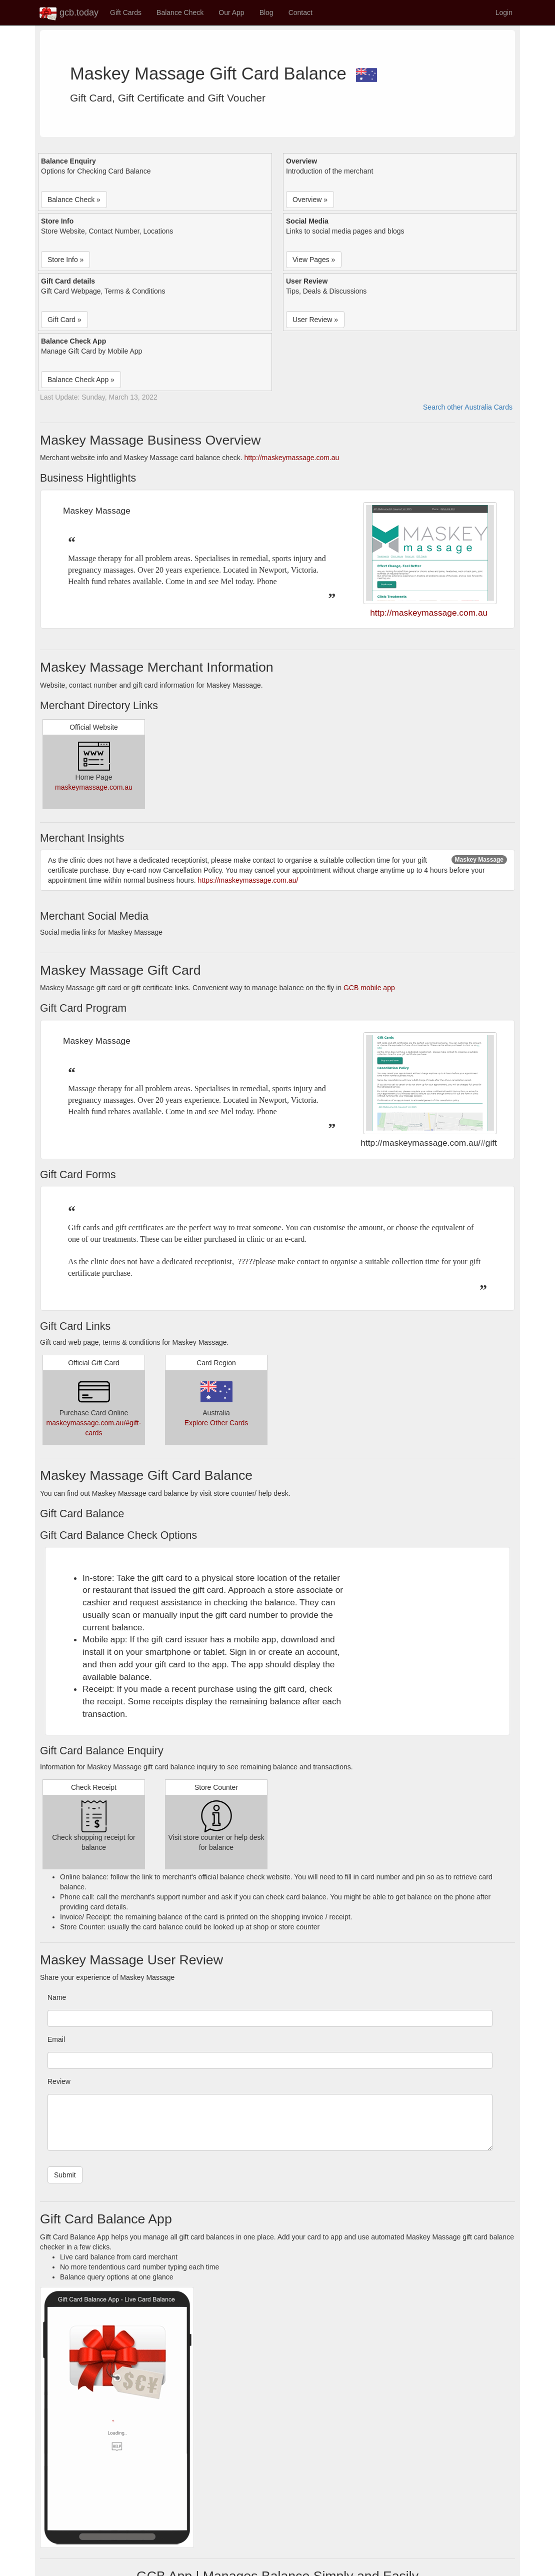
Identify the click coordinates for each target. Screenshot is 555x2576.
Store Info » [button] (66, 260)
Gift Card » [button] (65, 320)
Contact (300, 13)
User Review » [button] (315, 320)
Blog (267, 13)
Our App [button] (231, 13)
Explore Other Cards (216, 1423)
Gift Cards (126, 13)
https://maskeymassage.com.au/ (248, 880)
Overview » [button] (310, 200)
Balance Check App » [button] (81, 380)
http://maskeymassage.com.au (292, 458)
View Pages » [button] (313, 260)
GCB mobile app (369, 988)
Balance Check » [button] (74, 200)
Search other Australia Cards (467, 407)
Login (504, 13)
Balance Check (180, 13)
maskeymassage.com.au (93, 787)
